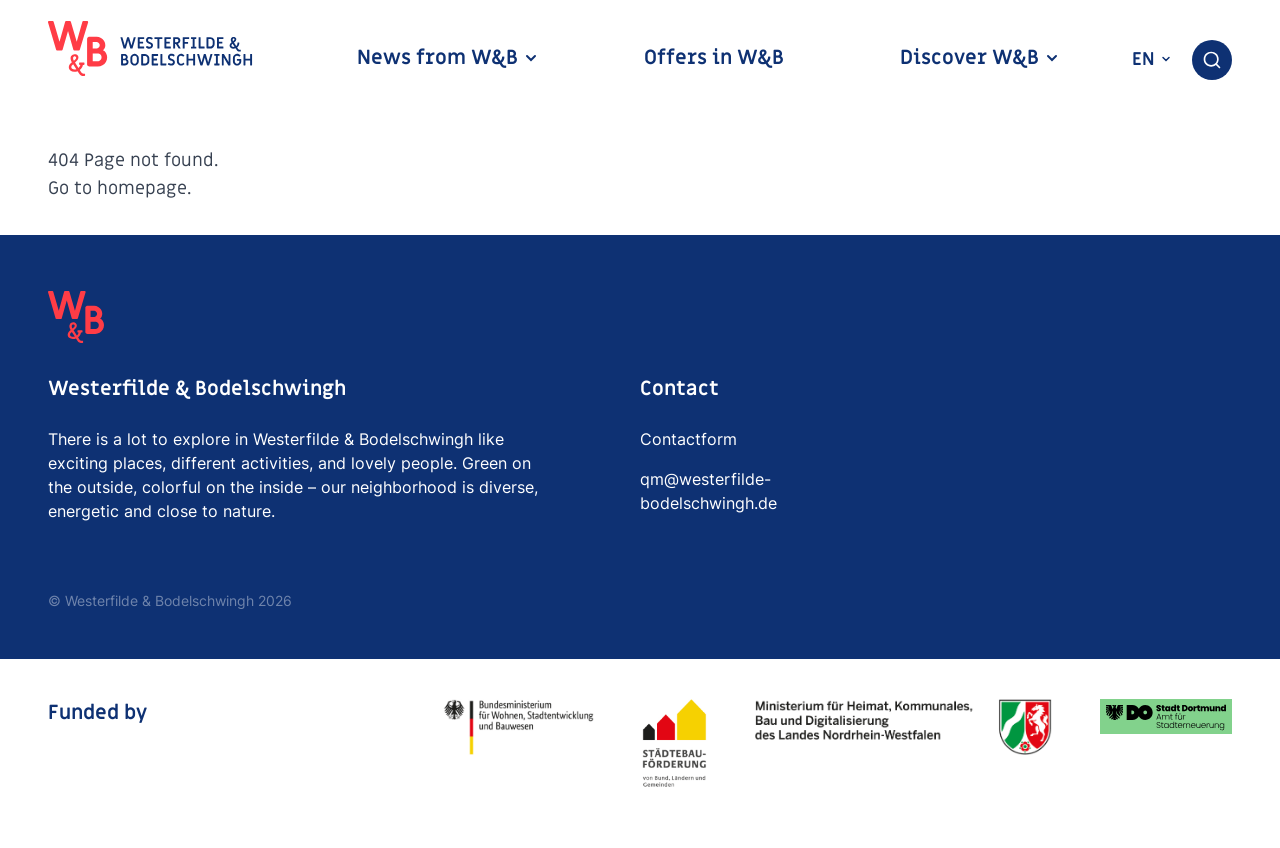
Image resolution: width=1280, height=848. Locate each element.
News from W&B (448, 58)
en (1152, 59)
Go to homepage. (119, 188)
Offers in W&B (714, 58)
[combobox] (1212, 60)
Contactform (688, 439)
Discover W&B (980, 58)
